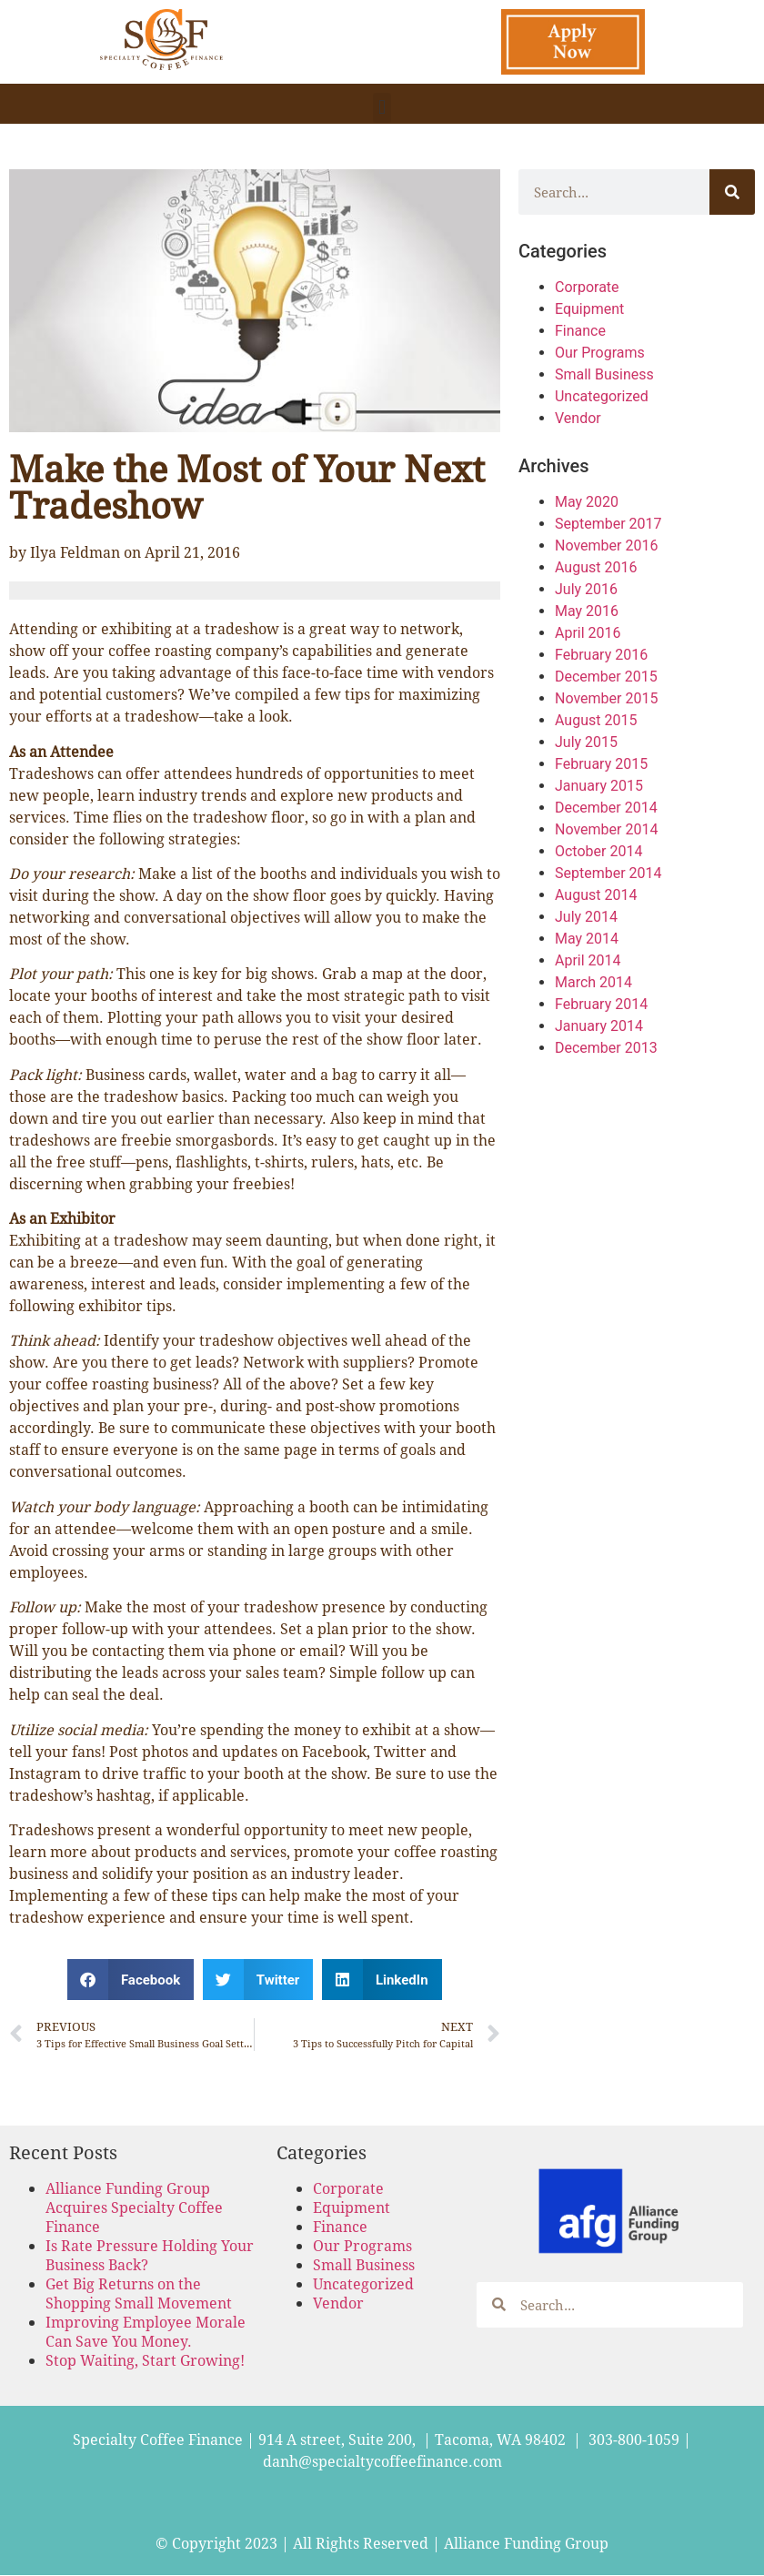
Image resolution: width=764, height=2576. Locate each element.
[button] (381, 108)
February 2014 (601, 1004)
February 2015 (601, 764)
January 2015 (599, 785)
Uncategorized (601, 396)
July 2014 (586, 916)
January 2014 (599, 1026)
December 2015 (606, 676)
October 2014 (598, 851)
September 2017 (608, 523)
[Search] (732, 192)
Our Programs (600, 352)
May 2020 (586, 501)
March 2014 (593, 982)
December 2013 (606, 1047)
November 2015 (606, 698)
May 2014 (586, 938)
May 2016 (586, 611)
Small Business (604, 374)
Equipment (589, 309)
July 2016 (586, 589)
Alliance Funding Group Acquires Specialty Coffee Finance (134, 2207)
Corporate (587, 287)
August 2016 (596, 567)
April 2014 (588, 960)
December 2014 (606, 807)
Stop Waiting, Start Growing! (145, 2359)
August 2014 (596, 895)
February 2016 (601, 654)
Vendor (578, 418)
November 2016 (606, 545)
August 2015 (596, 720)
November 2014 (606, 829)
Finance (580, 330)
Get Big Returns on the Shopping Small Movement (138, 2293)
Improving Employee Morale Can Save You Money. (145, 2331)
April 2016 (588, 632)
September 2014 (608, 873)
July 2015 (586, 742)
